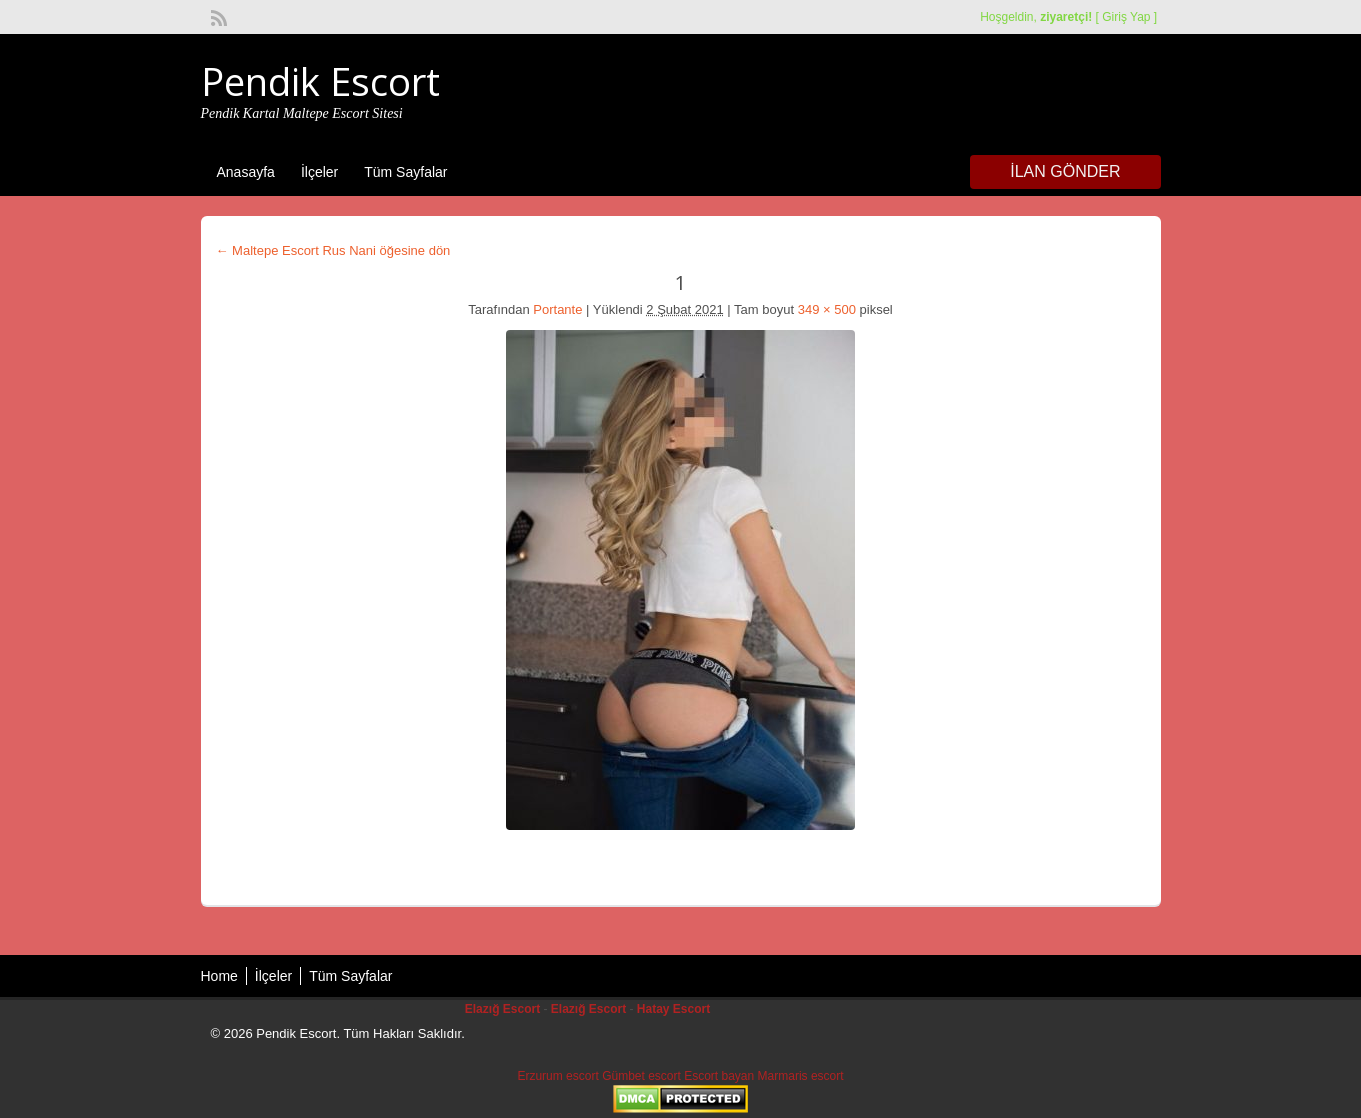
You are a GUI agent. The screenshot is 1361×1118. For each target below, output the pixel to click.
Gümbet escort (641, 1076)
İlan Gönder (1065, 171)
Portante (557, 309)
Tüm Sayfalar (405, 172)
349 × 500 (827, 309)
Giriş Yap (1126, 17)
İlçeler (319, 172)
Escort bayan (719, 1076)
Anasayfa (246, 172)
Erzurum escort (557, 1076)
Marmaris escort (801, 1076)
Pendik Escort (320, 81)
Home (219, 976)
